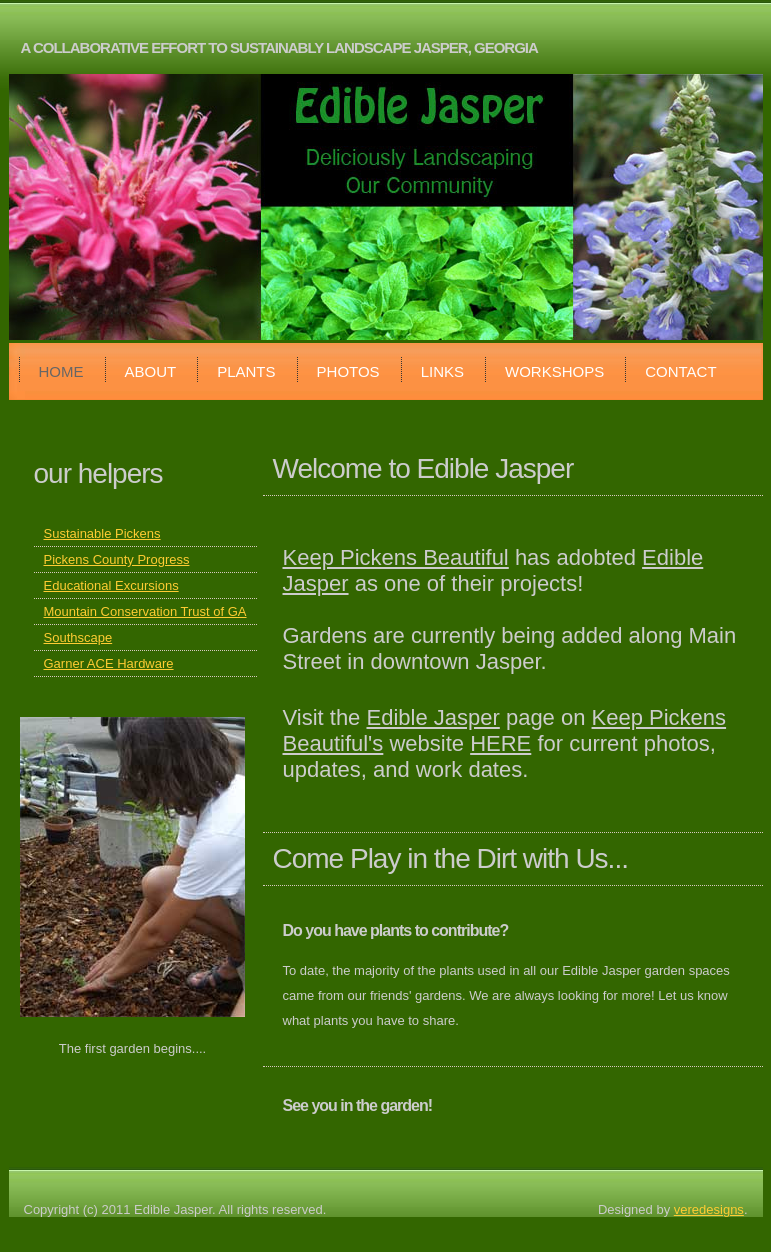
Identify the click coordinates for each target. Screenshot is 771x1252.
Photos (348, 371)
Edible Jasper (432, 717)
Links (442, 371)
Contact (680, 371)
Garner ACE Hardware (109, 663)
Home (61, 371)
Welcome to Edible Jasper (423, 468)
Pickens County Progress (117, 559)
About (151, 371)
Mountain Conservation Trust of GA (145, 611)
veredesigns (709, 1209)
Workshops (554, 371)
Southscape (78, 637)
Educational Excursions (111, 585)
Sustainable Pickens (102, 533)
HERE (500, 743)
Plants (246, 371)
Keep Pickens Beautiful (396, 557)
